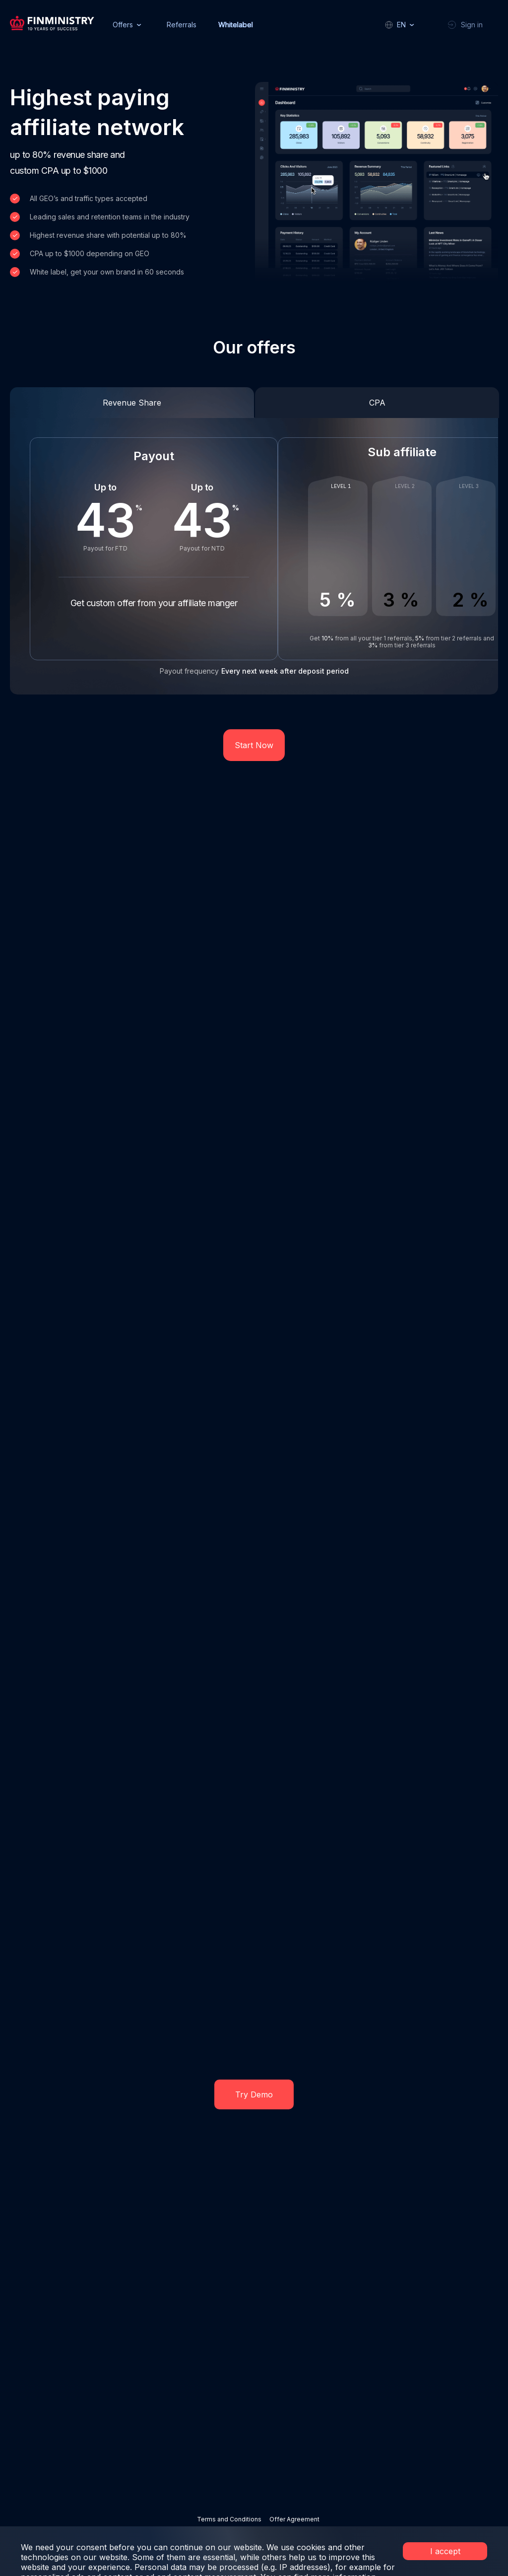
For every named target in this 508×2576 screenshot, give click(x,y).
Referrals (181, 24)
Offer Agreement (294, 2519)
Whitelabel (235, 24)
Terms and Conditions (229, 2519)
